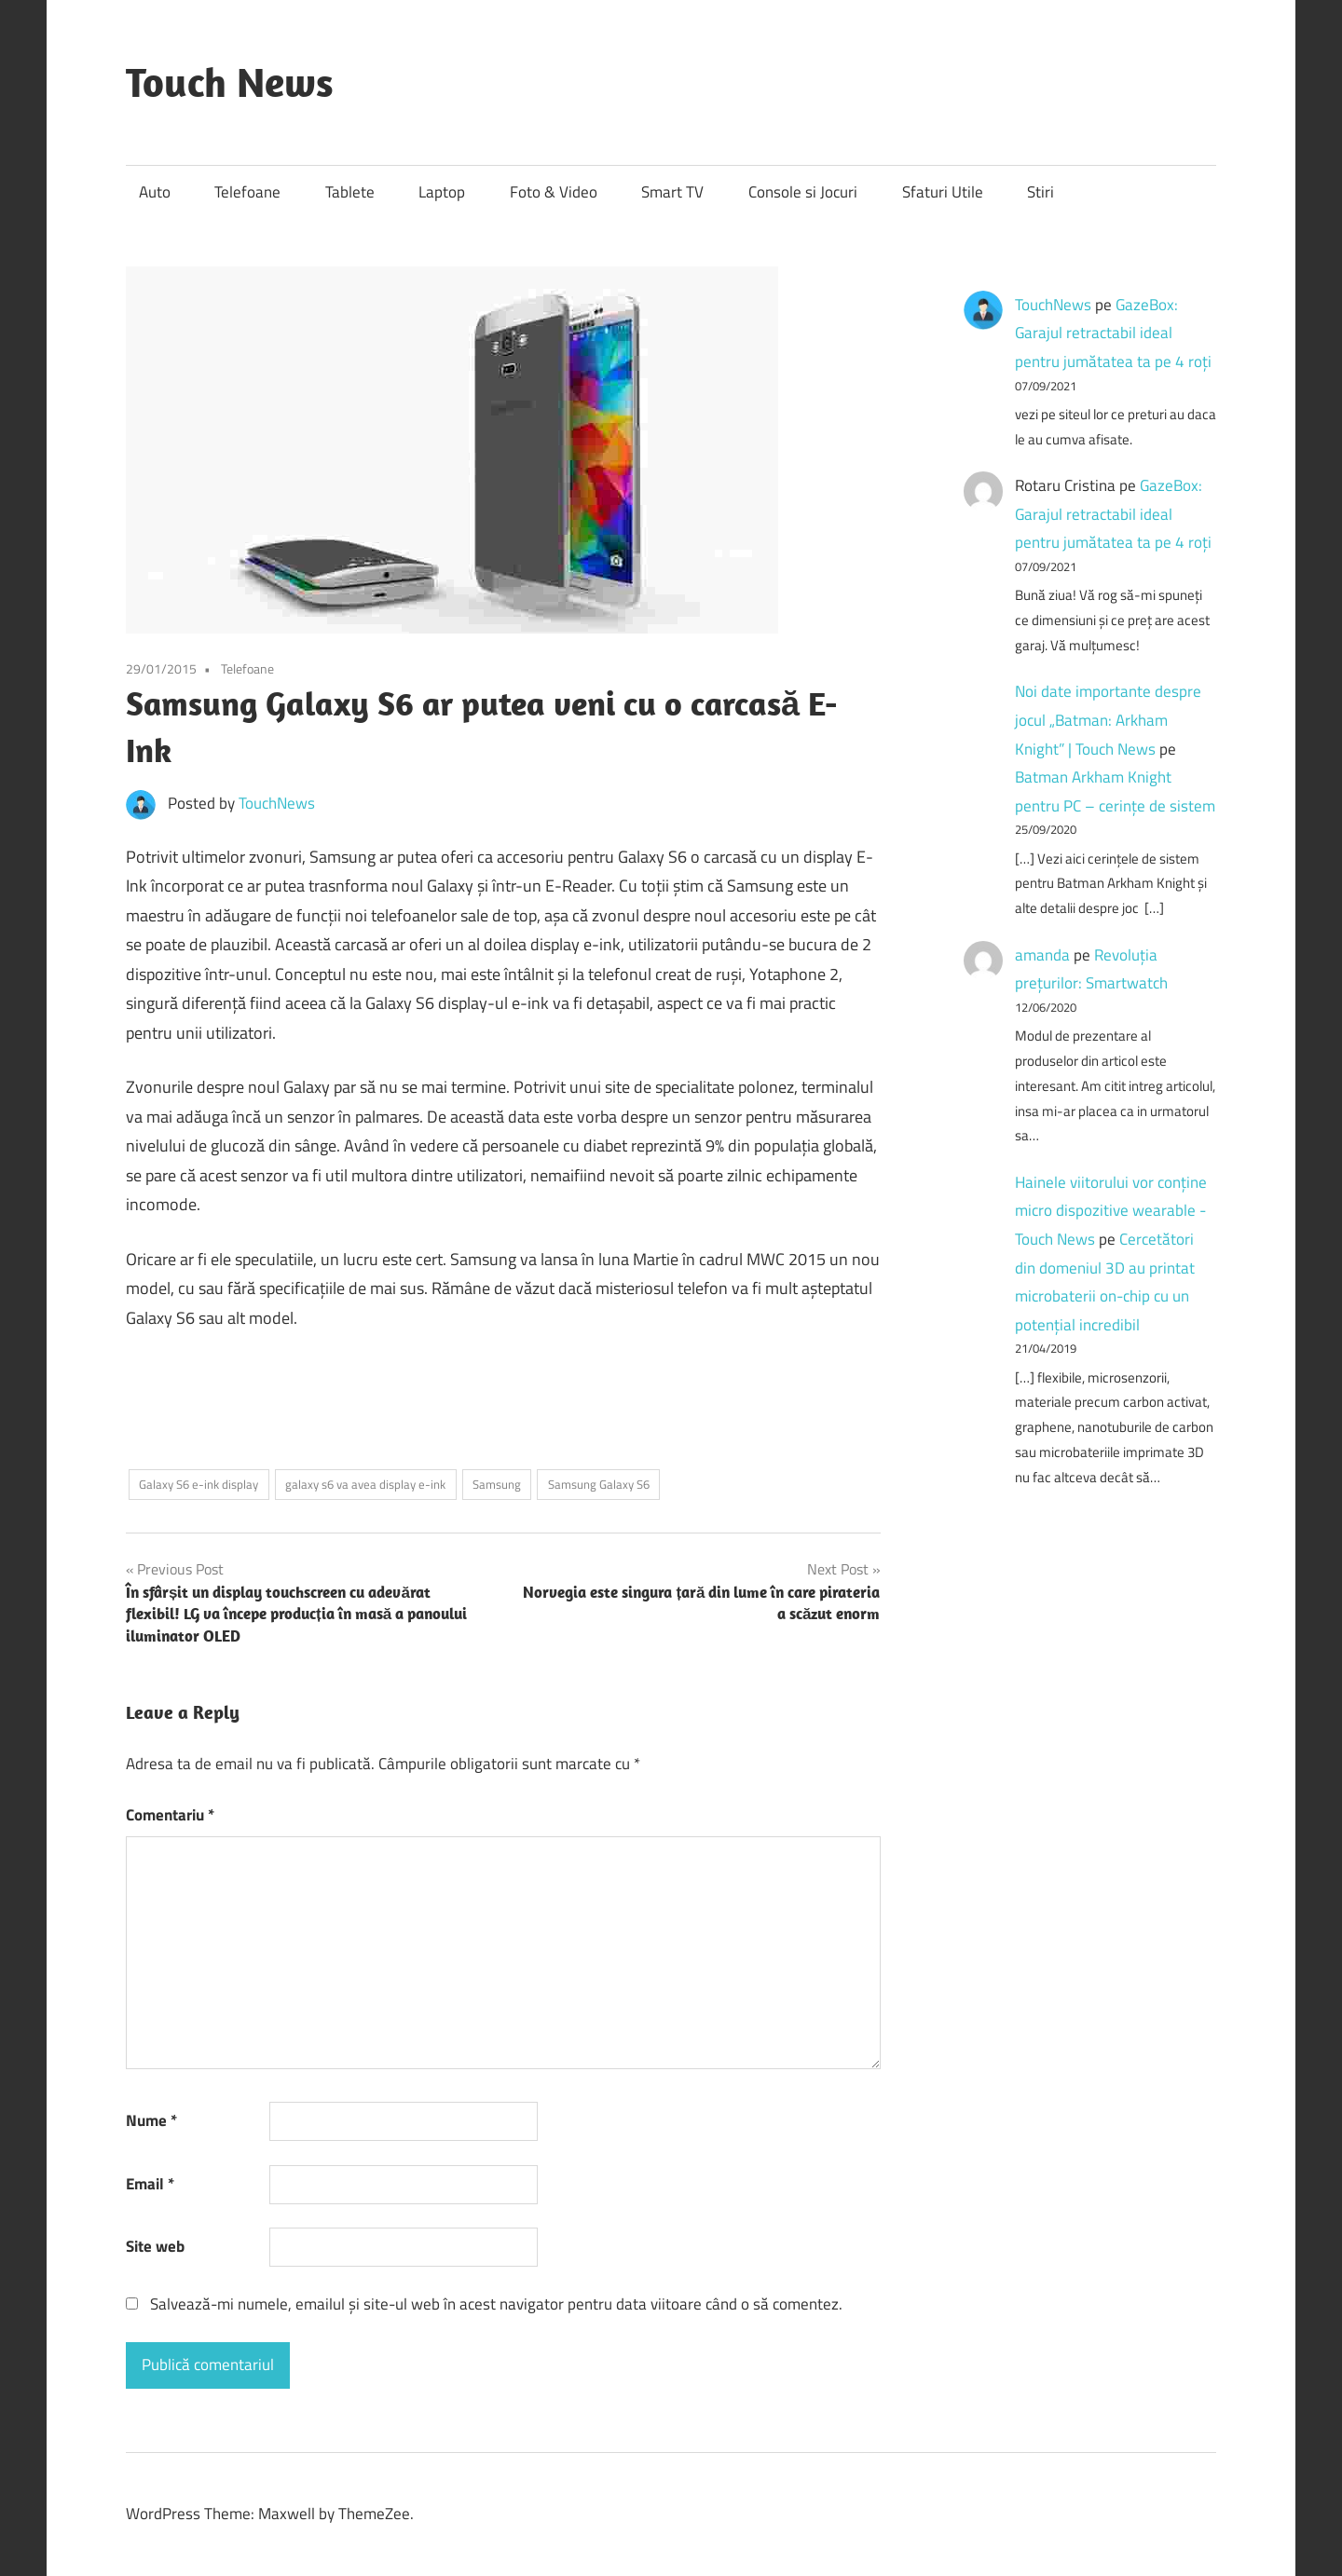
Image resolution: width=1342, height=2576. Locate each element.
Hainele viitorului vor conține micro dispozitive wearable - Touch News (1111, 1210)
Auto (155, 192)
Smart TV (672, 192)
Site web (155, 2246)
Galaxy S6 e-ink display (198, 1484)
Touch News (230, 82)
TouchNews (277, 803)
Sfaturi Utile (942, 192)
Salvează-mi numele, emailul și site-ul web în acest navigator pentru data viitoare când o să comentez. (496, 2304)
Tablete (350, 192)
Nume (151, 2120)
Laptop (441, 192)
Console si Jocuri (802, 192)
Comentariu (170, 1815)
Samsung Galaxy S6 (599, 1484)
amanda (1042, 955)
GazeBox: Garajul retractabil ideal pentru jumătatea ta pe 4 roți (1113, 333)
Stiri (1040, 192)
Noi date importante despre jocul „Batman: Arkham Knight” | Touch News (1108, 719)
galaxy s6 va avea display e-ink (365, 1484)
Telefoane (247, 192)
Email (150, 2184)
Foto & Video (553, 192)
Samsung (496, 1484)
